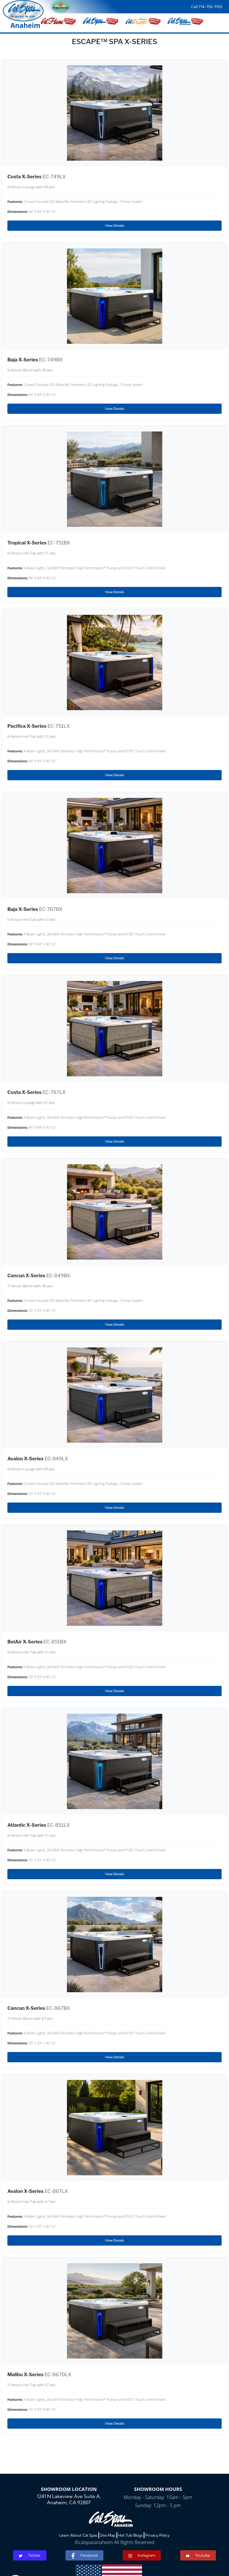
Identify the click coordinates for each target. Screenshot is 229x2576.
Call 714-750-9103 (206, 6)
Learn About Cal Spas (78, 2535)
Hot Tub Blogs (130, 2535)
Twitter (30, 2555)
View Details (114, 225)
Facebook (84, 2556)
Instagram (141, 2555)
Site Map (108, 2535)
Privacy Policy (157, 2535)
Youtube (198, 2555)
